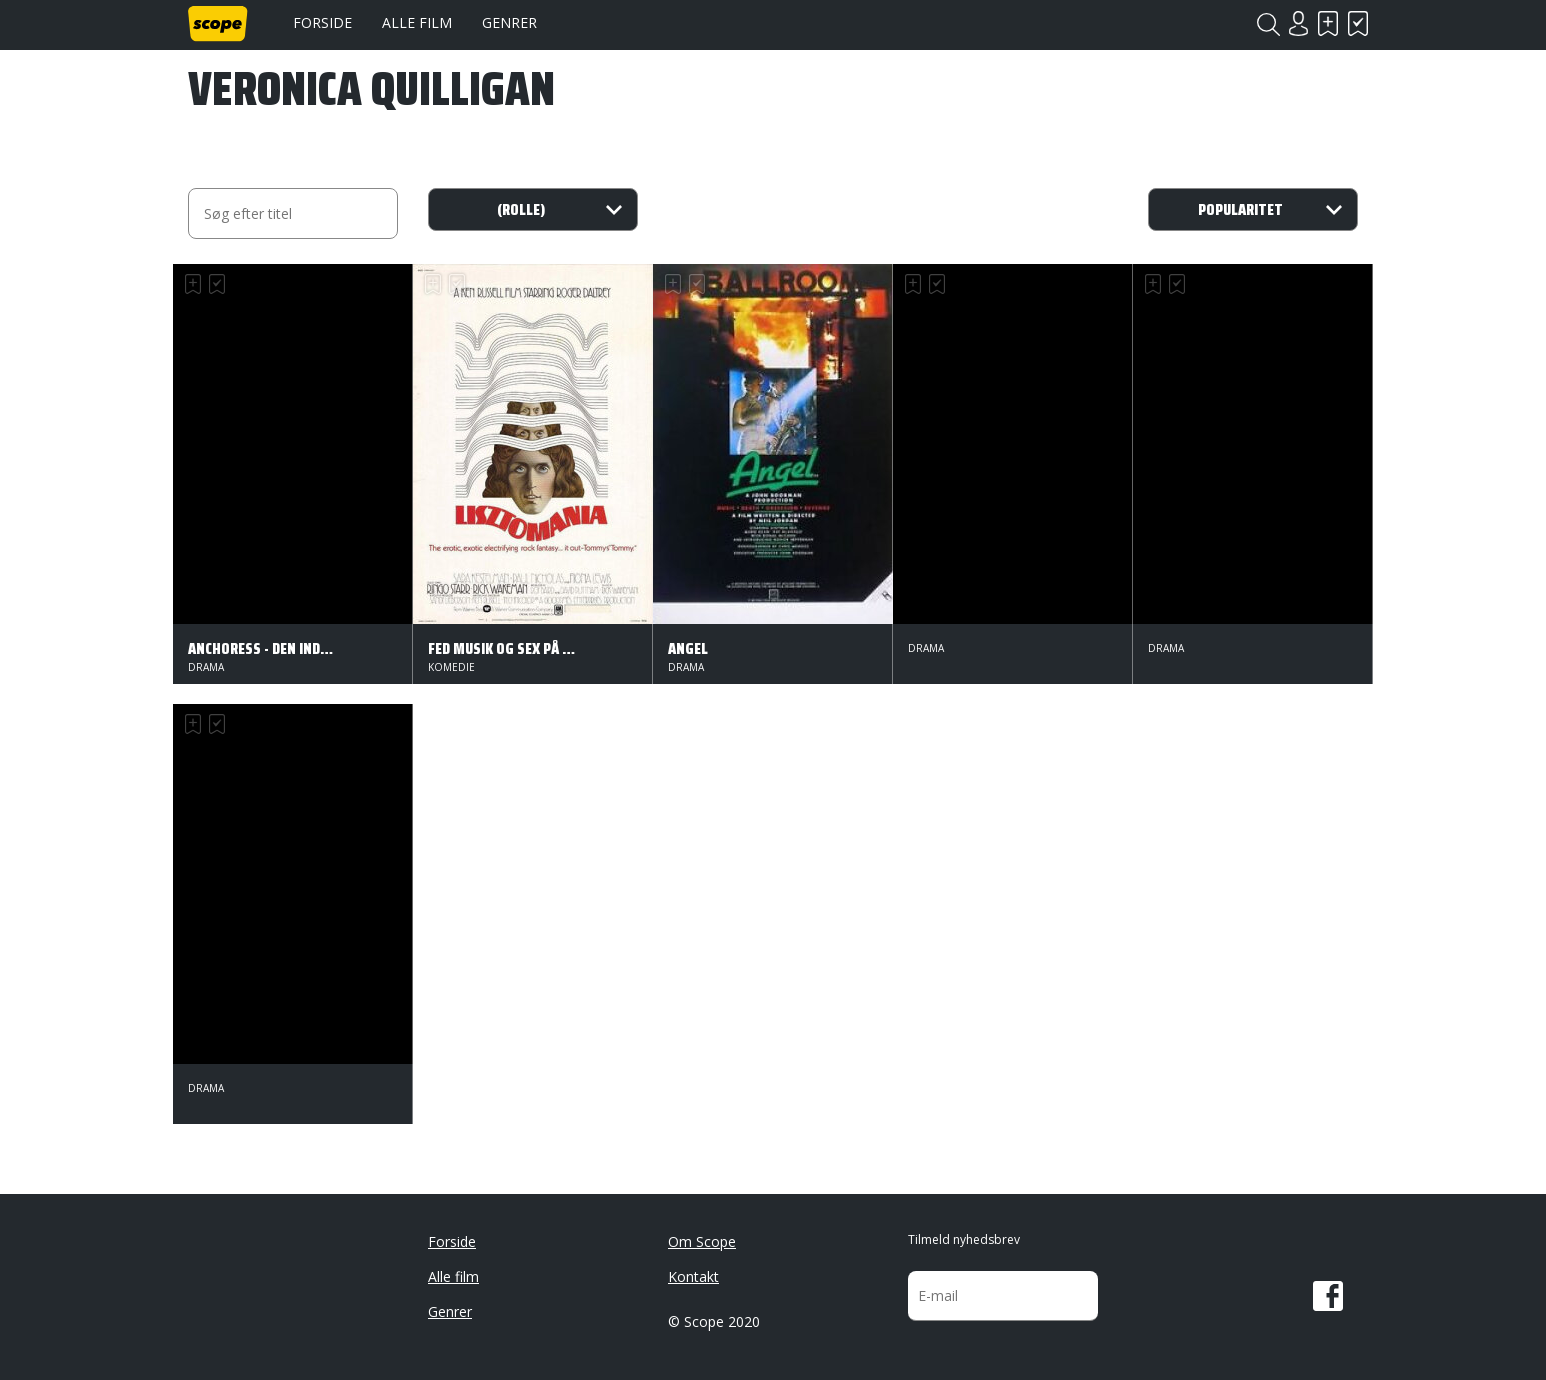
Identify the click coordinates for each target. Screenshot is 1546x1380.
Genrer (509, 22)
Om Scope (702, 1241)
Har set (1358, 23)
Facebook (1328, 1296)
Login (1298, 23)
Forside (322, 22)
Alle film (417, 22)
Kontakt (693, 1276)
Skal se (1328, 23)
